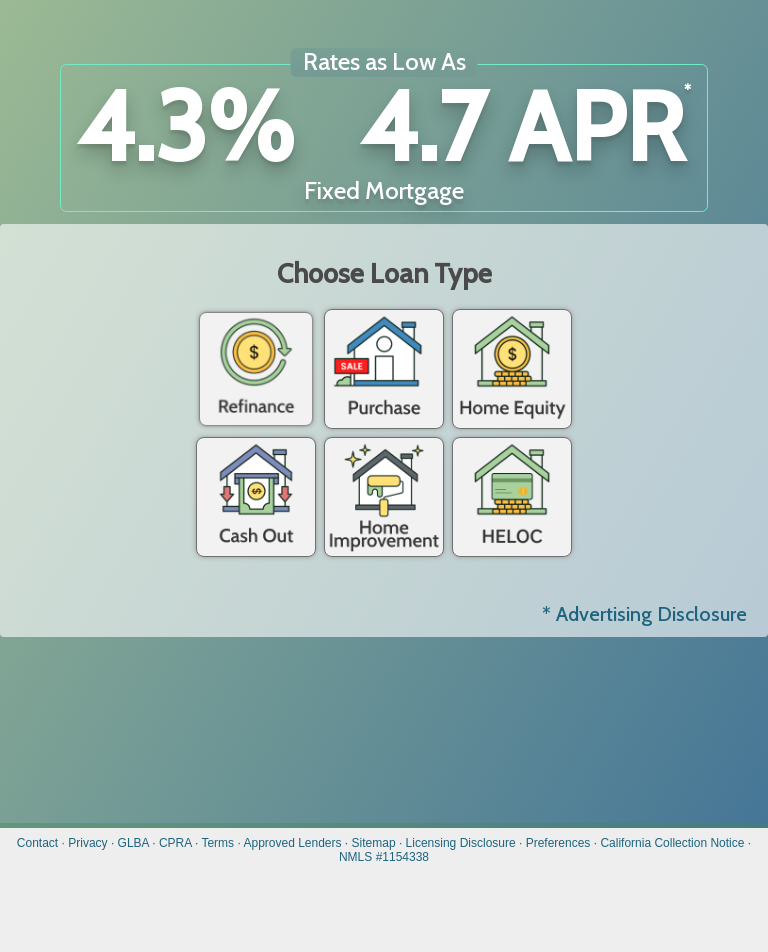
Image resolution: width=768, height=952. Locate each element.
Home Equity (512, 369)
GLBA (133, 843)
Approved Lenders (292, 843)
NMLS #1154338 (384, 857)
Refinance (256, 369)
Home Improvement (384, 497)
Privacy (87, 843)
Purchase (384, 369)
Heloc (512, 497)
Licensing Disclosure (461, 843)
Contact (37, 843)
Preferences (558, 843)
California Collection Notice (672, 843)
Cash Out (256, 497)
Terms (217, 843)
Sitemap (374, 843)
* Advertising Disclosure (644, 614)
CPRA (175, 843)
